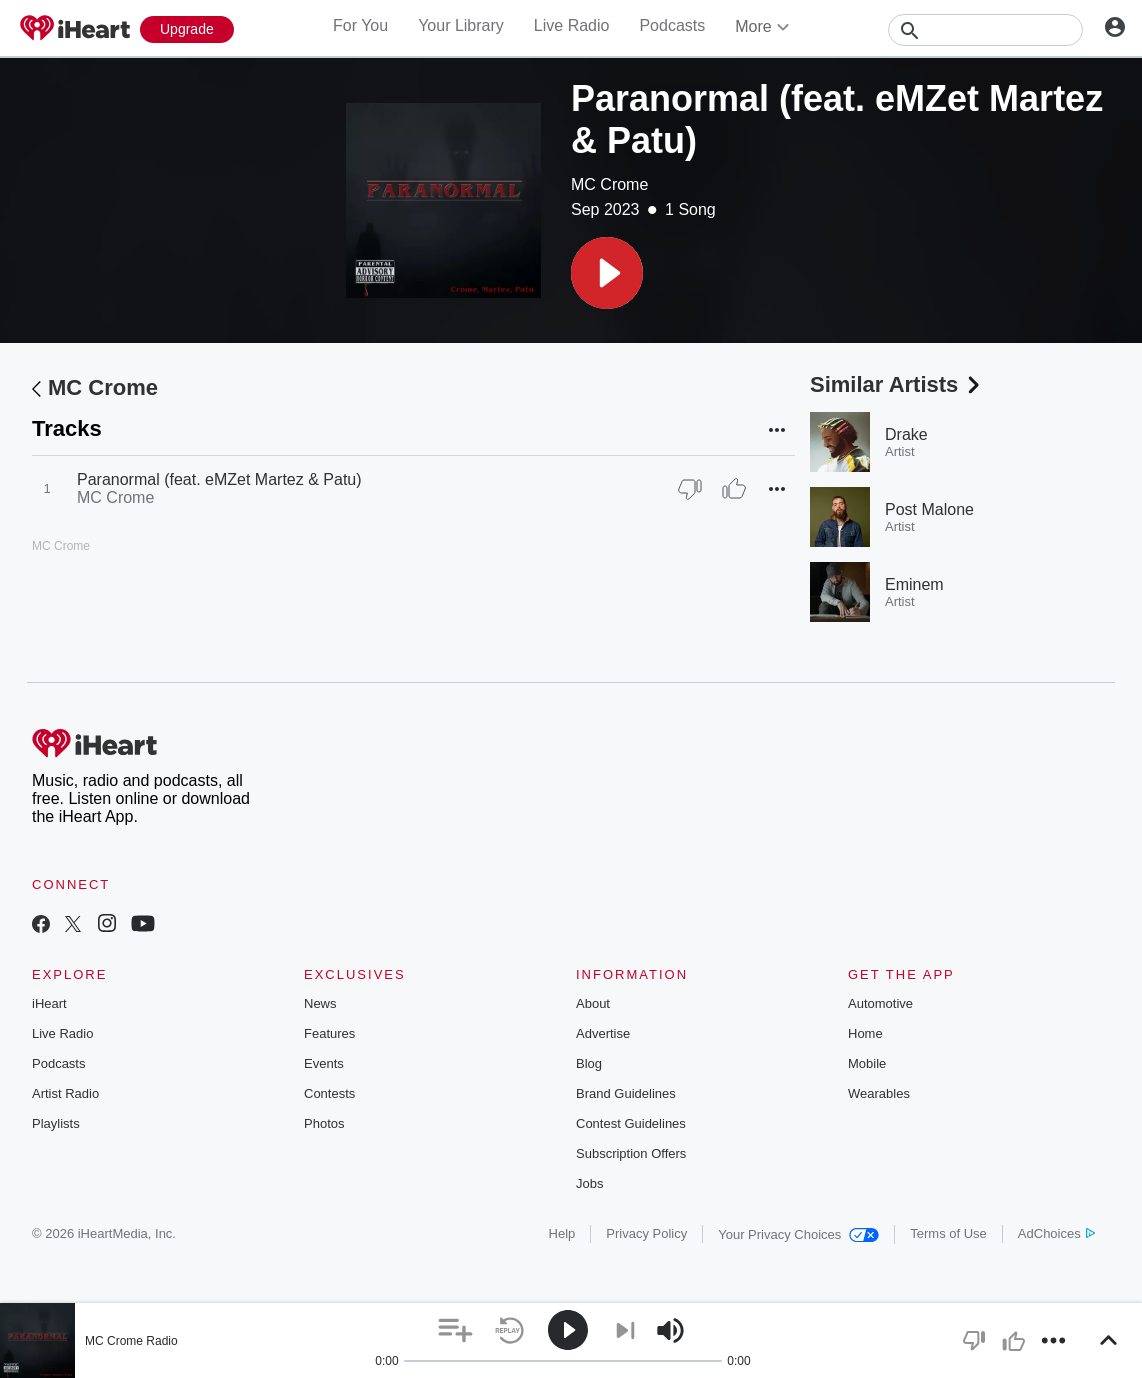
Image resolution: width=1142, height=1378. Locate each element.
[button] (607, 273)
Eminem (914, 584)
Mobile (867, 1063)
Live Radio (572, 25)
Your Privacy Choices (798, 1234)
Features (329, 1033)
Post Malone (929, 509)
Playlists (56, 1123)
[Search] (985, 30)
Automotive (880, 1003)
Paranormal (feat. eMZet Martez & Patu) (219, 479)
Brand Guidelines (626, 1093)
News (320, 1003)
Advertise (603, 1033)
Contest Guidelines (631, 1123)
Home (865, 1033)
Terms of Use (948, 1233)
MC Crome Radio (131, 1341)
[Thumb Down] (690, 489)
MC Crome (609, 184)
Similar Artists (897, 384)
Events (324, 1063)
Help (562, 1233)
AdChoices (1056, 1233)
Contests (329, 1093)
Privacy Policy (646, 1233)
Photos (324, 1123)
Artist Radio (65, 1093)
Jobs (589, 1183)
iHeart (49, 1003)
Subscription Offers (631, 1153)
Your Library (461, 25)
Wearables (879, 1093)
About (593, 1003)
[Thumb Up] (734, 489)
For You (360, 25)
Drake (906, 434)
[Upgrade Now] (187, 29)
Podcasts (672, 25)
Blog (589, 1063)
